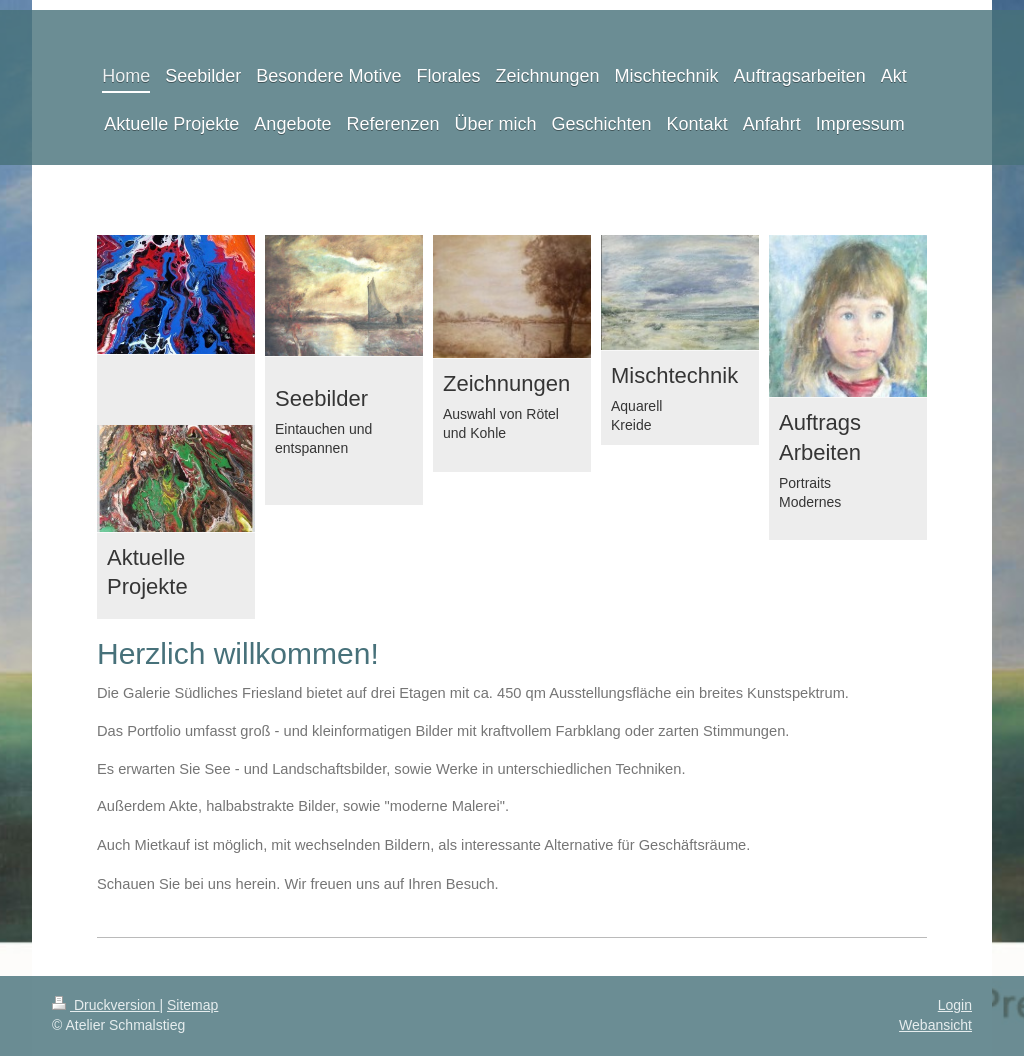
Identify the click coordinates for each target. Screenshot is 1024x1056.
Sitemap (192, 1005)
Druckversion (105, 1005)
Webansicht (935, 1025)
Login (955, 1005)
